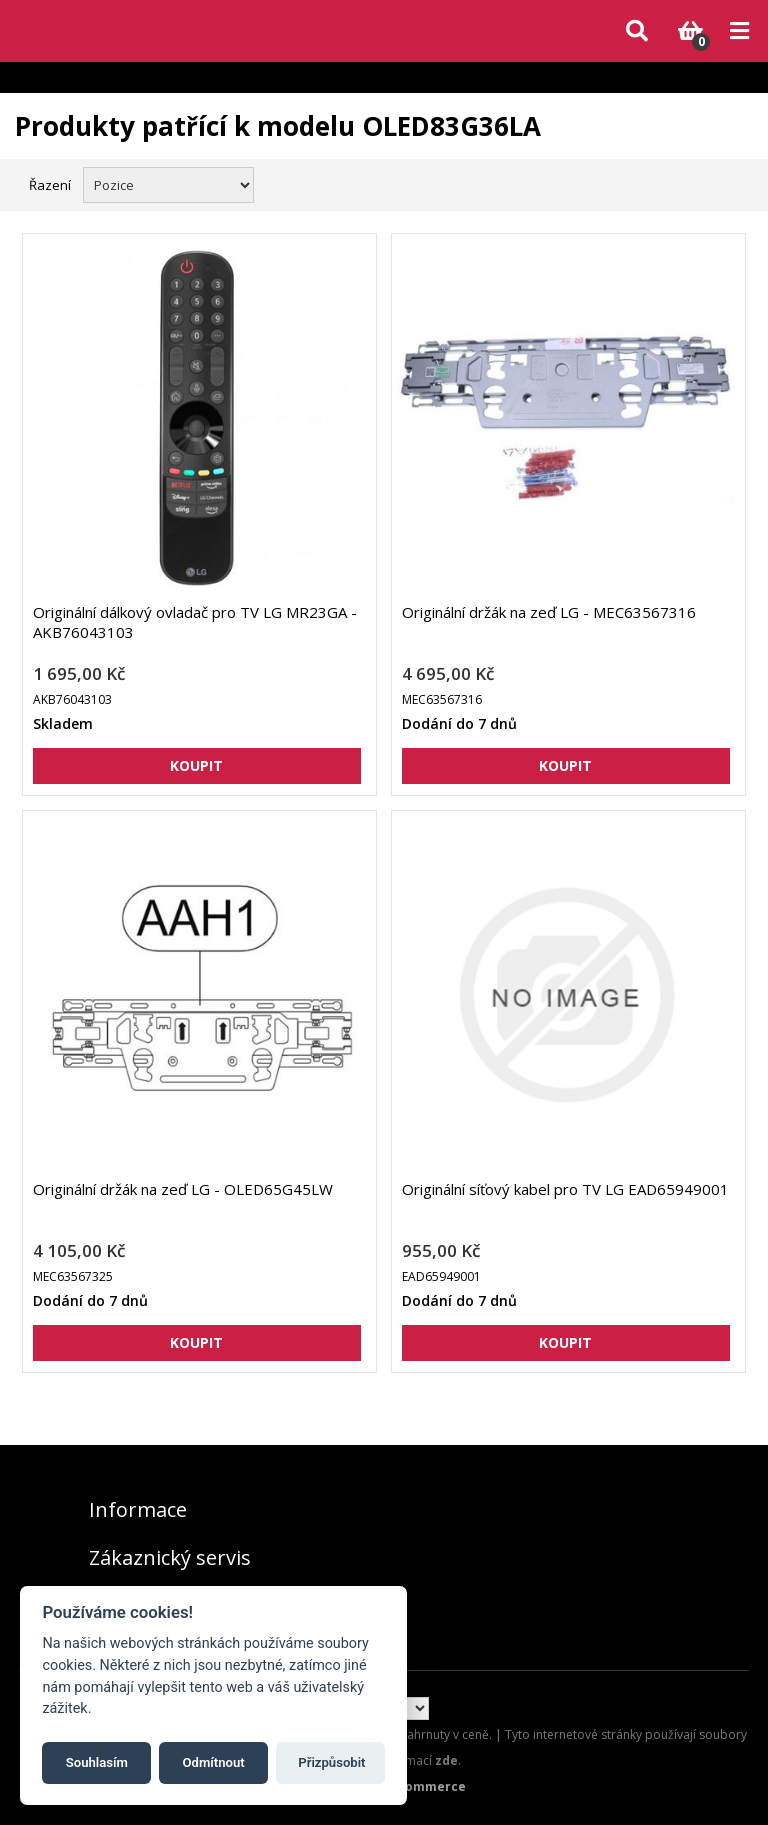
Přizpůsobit (331, 1762)
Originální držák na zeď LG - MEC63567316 (549, 612)
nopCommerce (419, 1786)
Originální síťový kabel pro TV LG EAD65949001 (565, 1189)
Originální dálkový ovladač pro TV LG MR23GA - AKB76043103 (195, 622)
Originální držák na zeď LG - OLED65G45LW (183, 1189)
